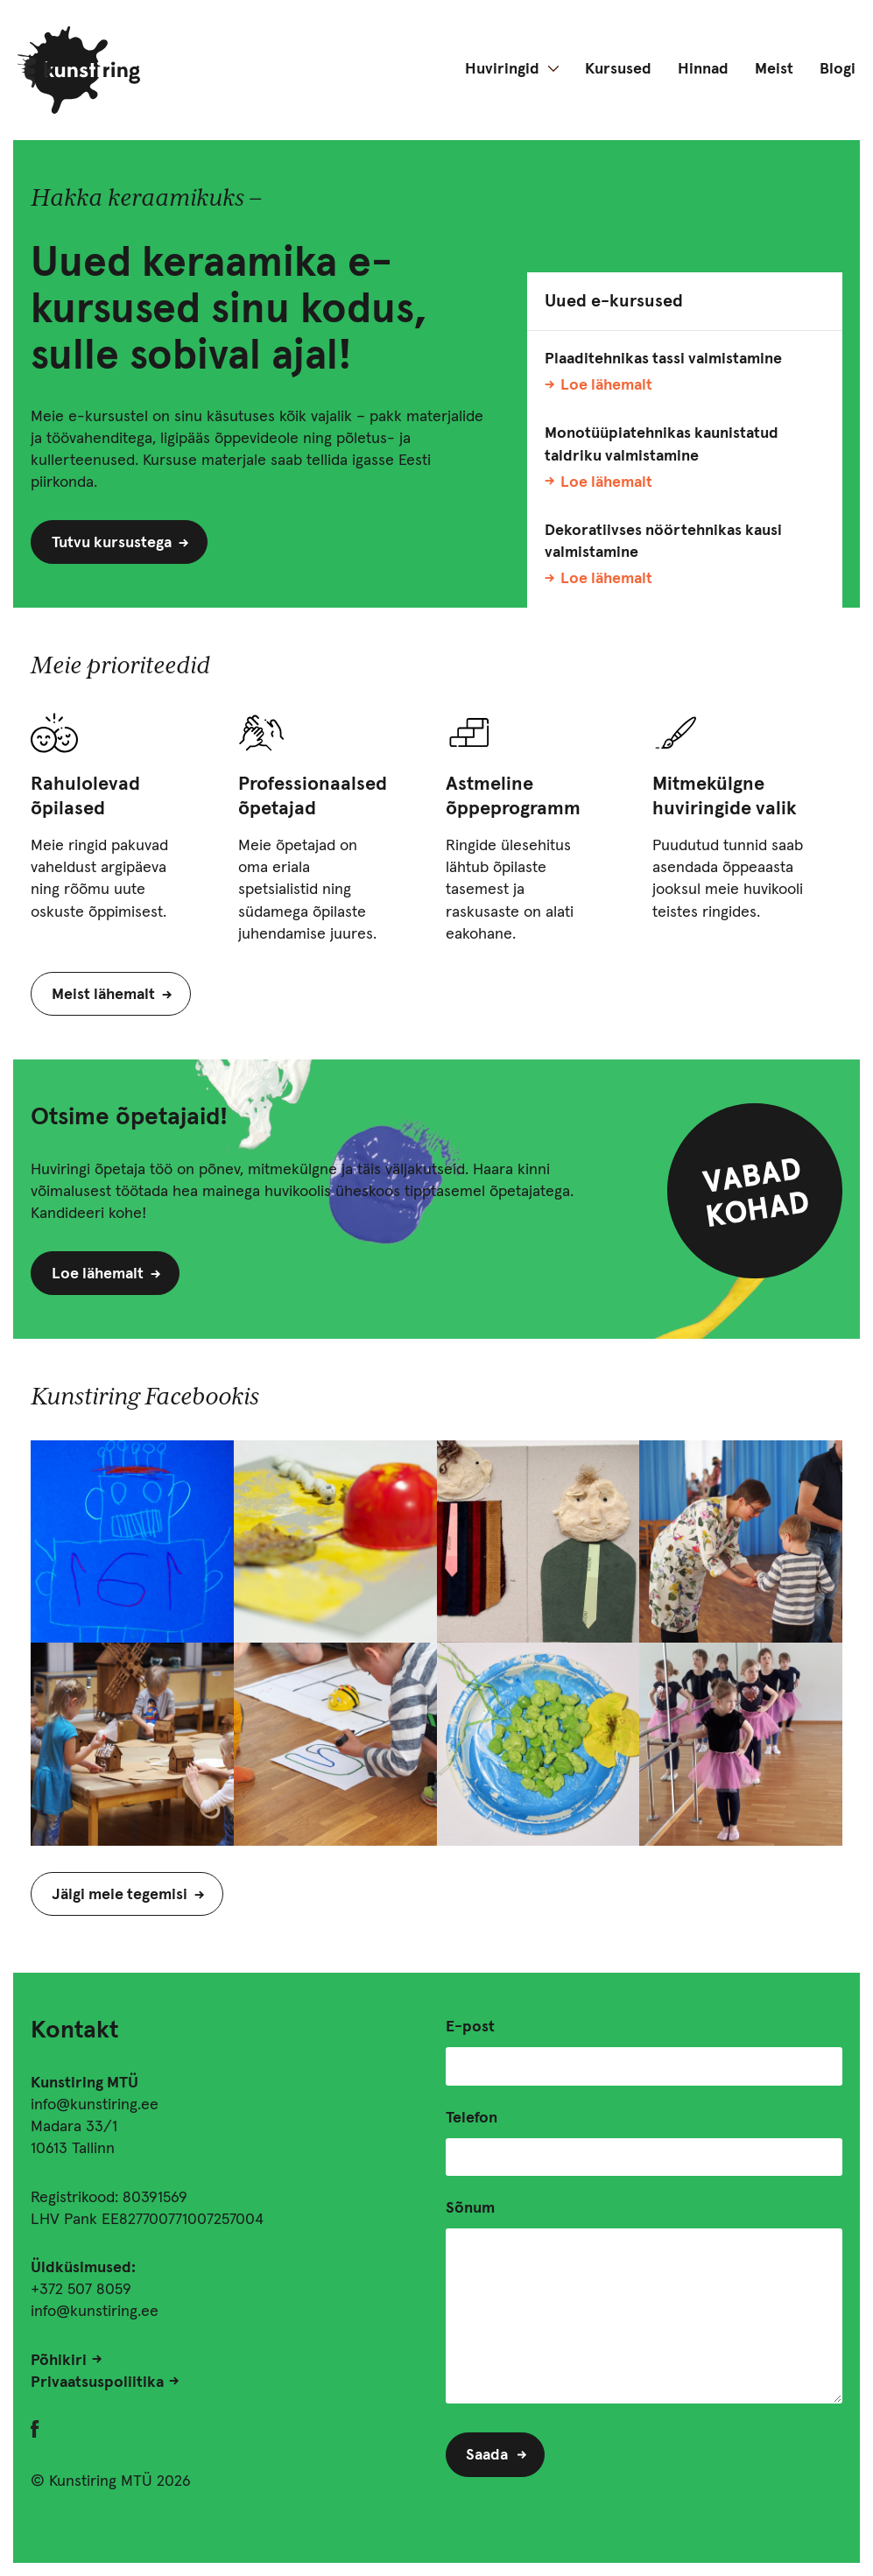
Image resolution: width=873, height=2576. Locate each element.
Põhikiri (59, 2360)
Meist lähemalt (103, 995)
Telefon (471, 2118)
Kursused (618, 69)
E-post (470, 2027)
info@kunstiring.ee (94, 2105)
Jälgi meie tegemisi (119, 1895)
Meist (774, 69)
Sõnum (470, 2208)
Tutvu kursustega (112, 543)
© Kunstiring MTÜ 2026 (111, 2481)
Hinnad (703, 69)
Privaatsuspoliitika (97, 2382)
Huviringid (502, 69)
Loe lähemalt (606, 385)
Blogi (837, 69)
